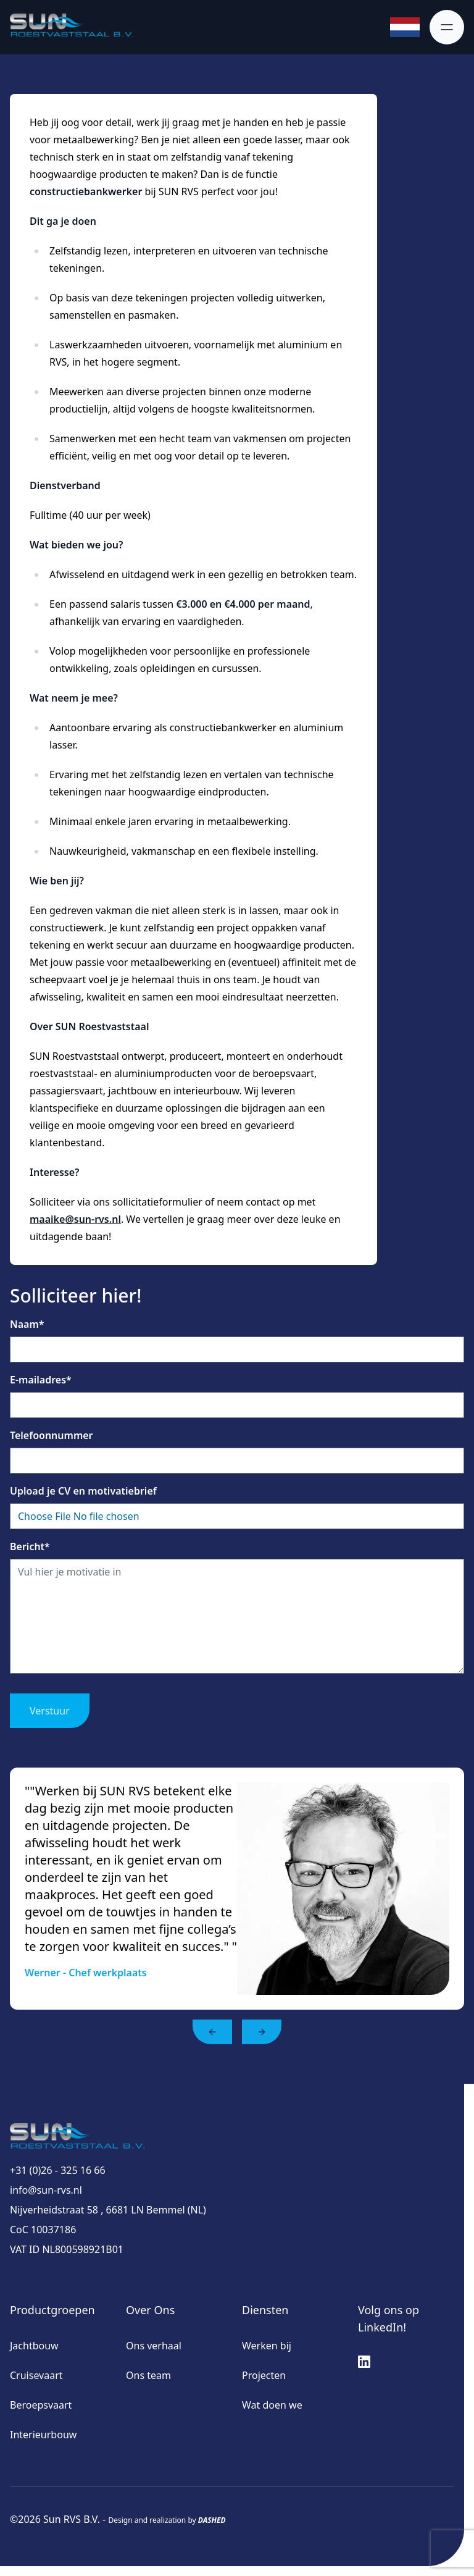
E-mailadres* (41, 1380)
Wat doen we (272, 2405)
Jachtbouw (34, 2345)
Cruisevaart (36, 2375)
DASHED (212, 2520)
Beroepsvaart (41, 2405)
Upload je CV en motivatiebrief (83, 1491)
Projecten (264, 2375)
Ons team (148, 2375)
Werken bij (266, 2345)
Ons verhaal (153, 2345)
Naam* (27, 1324)
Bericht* (30, 1546)
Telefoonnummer (51, 1435)
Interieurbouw (43, 2434)
